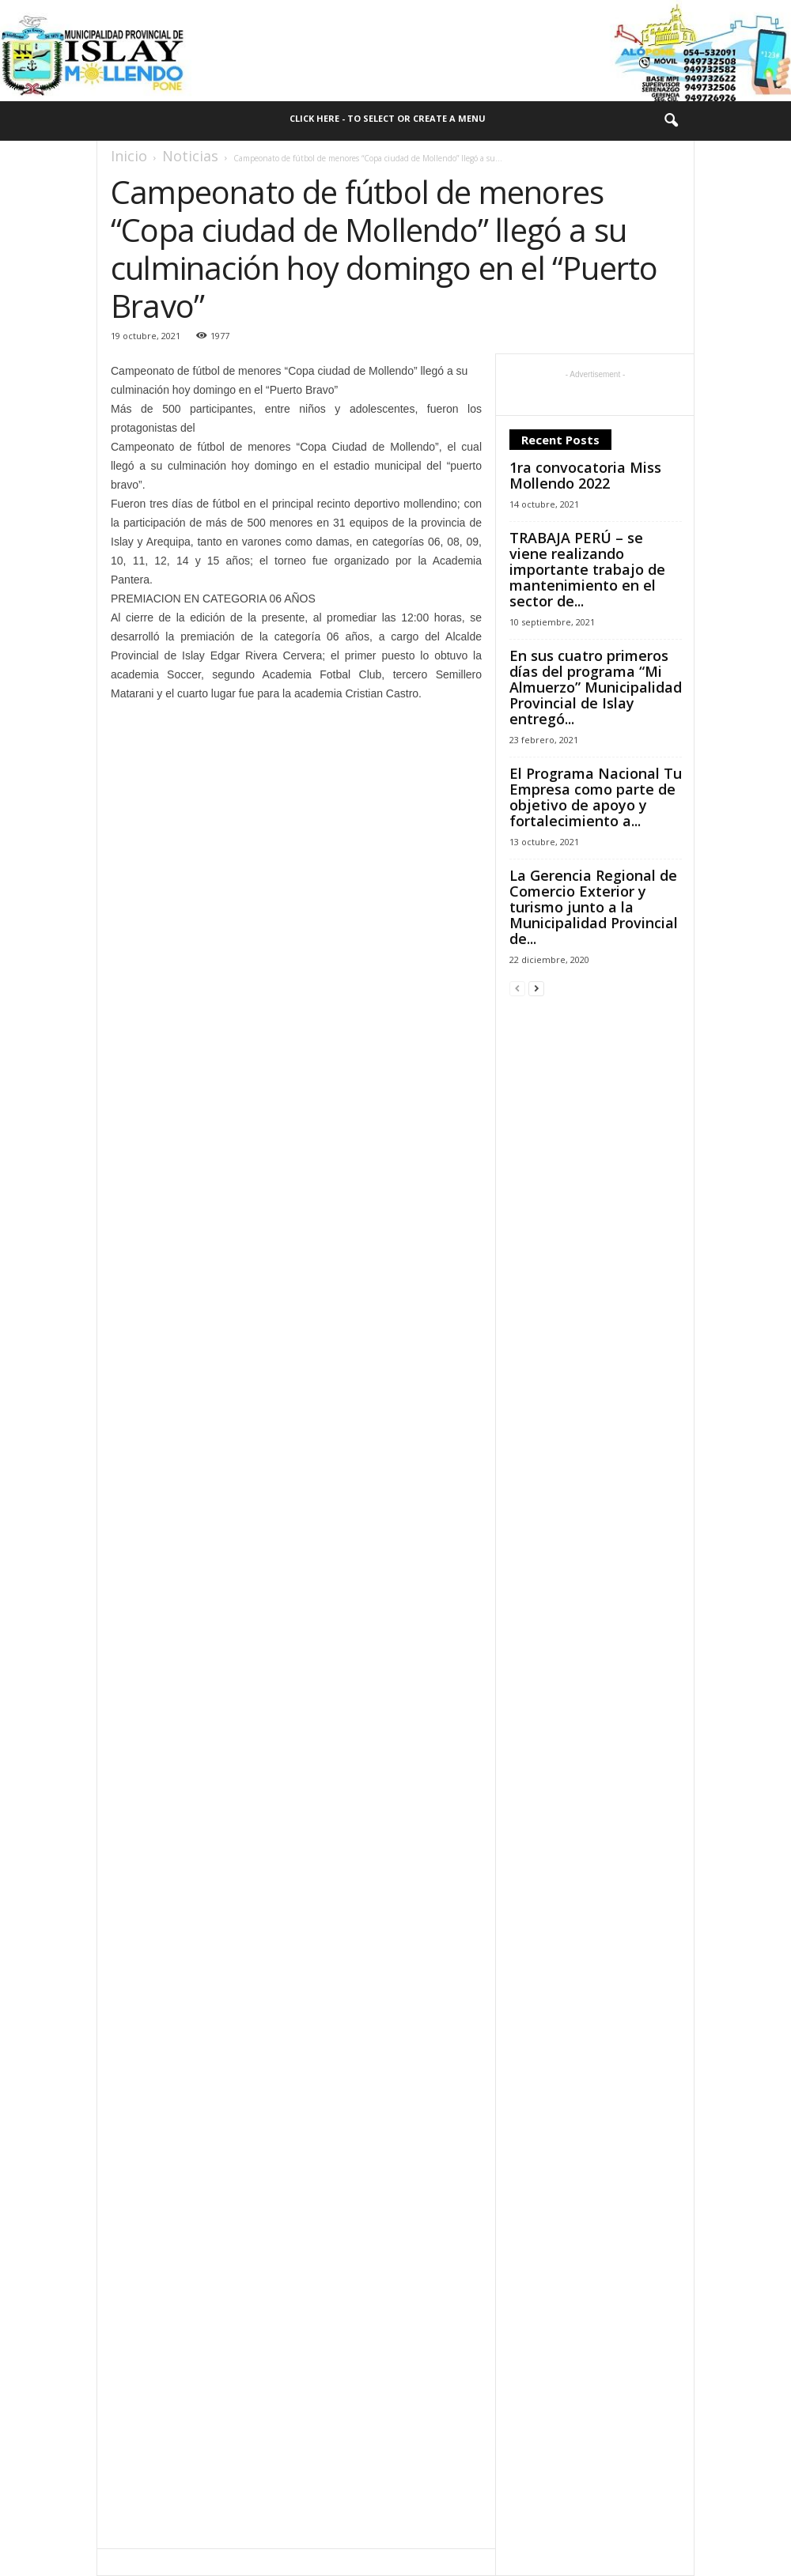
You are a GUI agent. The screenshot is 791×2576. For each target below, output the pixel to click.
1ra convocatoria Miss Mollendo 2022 (585, 475)
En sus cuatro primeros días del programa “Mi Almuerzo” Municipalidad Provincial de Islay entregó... (595, 687)
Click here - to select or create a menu (388, 118)
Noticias (190, 155)
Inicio (129, 155)
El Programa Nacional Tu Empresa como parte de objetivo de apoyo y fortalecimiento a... (595, 797)
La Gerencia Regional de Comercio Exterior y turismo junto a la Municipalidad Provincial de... (593, 907)
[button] (670, 121)
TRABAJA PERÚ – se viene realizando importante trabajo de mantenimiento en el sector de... (587, 569)
